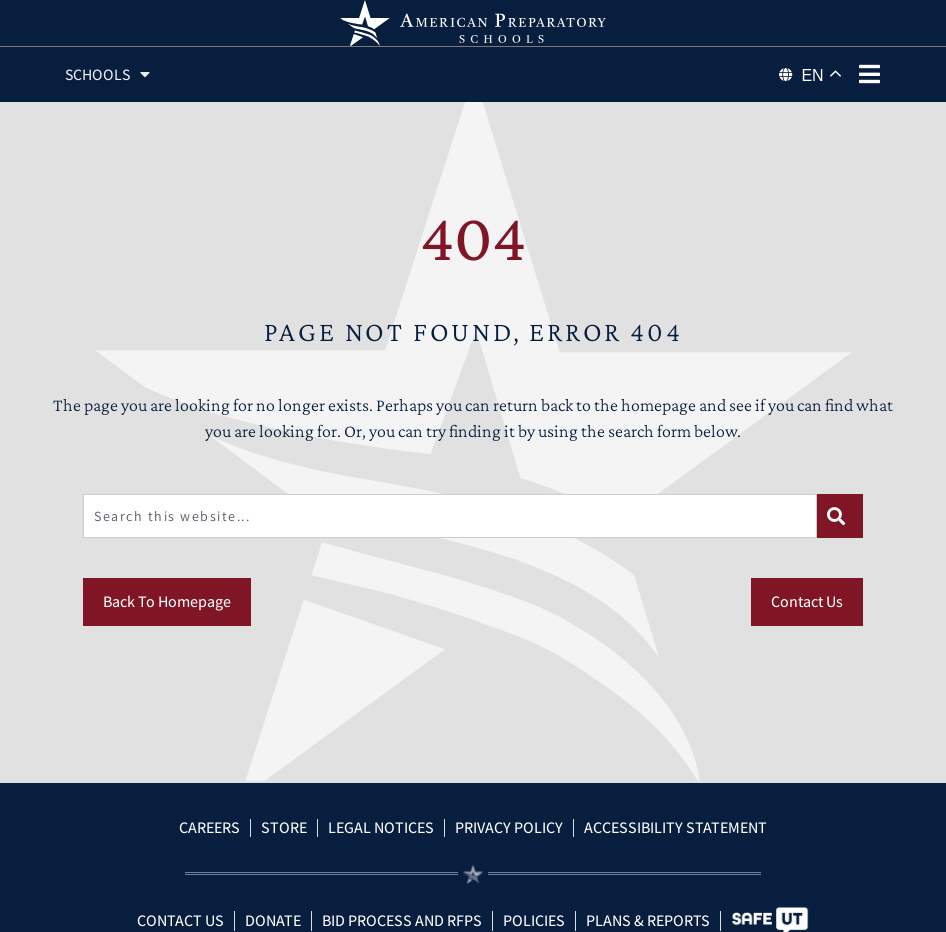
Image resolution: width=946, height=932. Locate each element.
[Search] (840, 539)
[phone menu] (870, 74)
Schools (110, 75)
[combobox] (450, 539)
